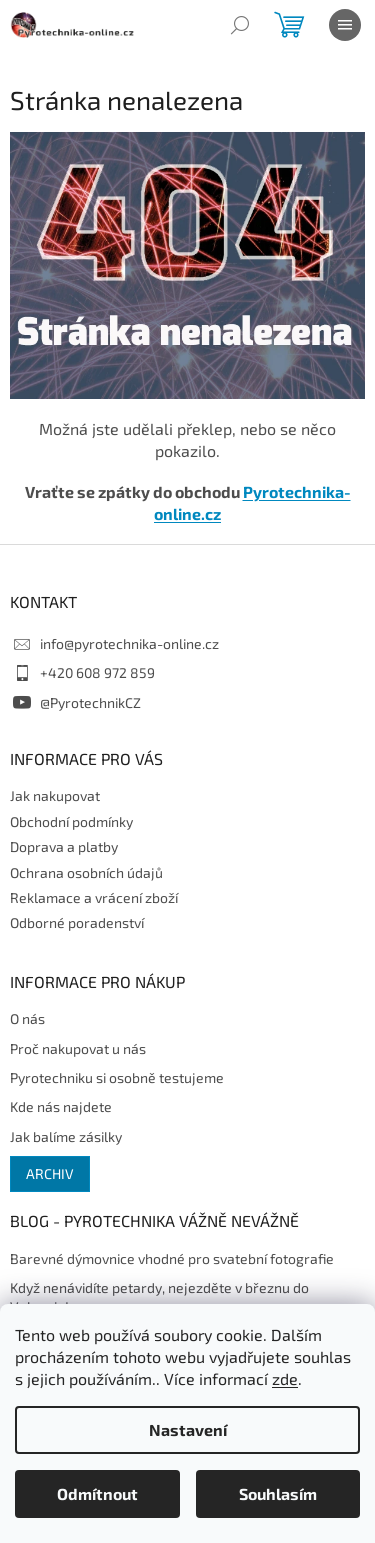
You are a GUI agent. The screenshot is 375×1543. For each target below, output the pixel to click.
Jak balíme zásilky (66, 1136)
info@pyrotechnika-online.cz (129, 643)
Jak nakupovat (55, 795)
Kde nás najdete (61, 1106)
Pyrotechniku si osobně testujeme (117, 1077)
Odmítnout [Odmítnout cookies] (97, 1493)
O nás (27, 1018)
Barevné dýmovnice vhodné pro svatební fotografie (172, 1258)
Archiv (50, 1173)
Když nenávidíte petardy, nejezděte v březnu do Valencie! (159, 1297)
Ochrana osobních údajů (86, 872)
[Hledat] (240, 25)
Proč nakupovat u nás (78, 1048)
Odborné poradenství (77, 922)
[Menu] (345, 25)
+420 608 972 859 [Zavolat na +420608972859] (97, 672)
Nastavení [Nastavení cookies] (188, 1429)
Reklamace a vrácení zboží (94, 897)
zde (285, 1378)
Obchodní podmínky (71, 821)
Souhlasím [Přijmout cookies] (278, 1493)
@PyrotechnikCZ (90, 702)
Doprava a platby (64, 846)
